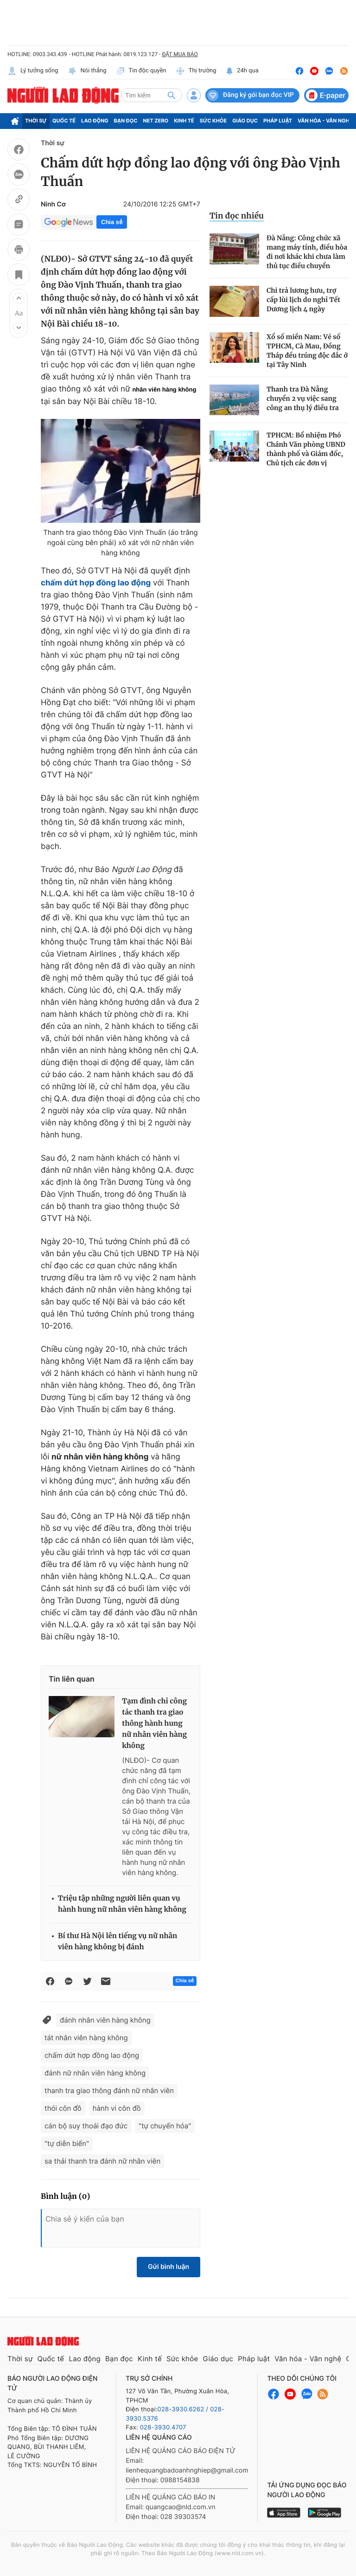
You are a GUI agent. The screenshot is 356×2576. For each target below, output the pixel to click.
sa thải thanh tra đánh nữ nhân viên (102, 2161)
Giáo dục (245, 120)
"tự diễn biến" (66, 2143)
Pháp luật (277, 120)
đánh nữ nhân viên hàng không (95, 2073)
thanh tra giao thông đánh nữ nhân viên (109, 2090)
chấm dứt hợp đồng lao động (96, 583)
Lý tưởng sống (32, 71)
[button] (18, 298)
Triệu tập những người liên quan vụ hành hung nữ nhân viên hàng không (122, 1904)
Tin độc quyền (141, 71)
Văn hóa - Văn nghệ (325, 120)
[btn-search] (171, 95)
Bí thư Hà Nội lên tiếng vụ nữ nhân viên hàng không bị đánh (117, 1942)
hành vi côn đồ (117, 2108)
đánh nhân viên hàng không (105, 2020)
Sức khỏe (213, 120)
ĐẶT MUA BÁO (179, 54)
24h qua (242, 71)
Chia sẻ (111, 221)
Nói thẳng (87, 71)
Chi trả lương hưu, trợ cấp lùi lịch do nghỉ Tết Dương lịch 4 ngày (303, 299)
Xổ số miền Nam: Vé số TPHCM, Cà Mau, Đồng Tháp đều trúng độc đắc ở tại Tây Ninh (307, 351)
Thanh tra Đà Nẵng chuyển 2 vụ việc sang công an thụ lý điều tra (303, 398)
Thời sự (36, 120)
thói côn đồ (63, 2108)
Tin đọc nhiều (237, 216)
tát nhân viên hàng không (86, 2037)
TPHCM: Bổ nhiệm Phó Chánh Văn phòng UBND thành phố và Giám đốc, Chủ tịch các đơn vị (306, 449)
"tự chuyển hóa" (165, 2125)
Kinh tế (184, 120)
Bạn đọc (126, 120)
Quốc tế (64, 120)
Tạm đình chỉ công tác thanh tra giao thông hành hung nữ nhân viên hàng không (154, 1723)
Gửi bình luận (168, 2267)
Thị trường (196, 71)
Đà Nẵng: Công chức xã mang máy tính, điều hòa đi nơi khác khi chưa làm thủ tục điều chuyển (307, 252)
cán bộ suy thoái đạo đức (85, 2125)
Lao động (94, 120)
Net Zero (156, 120)
